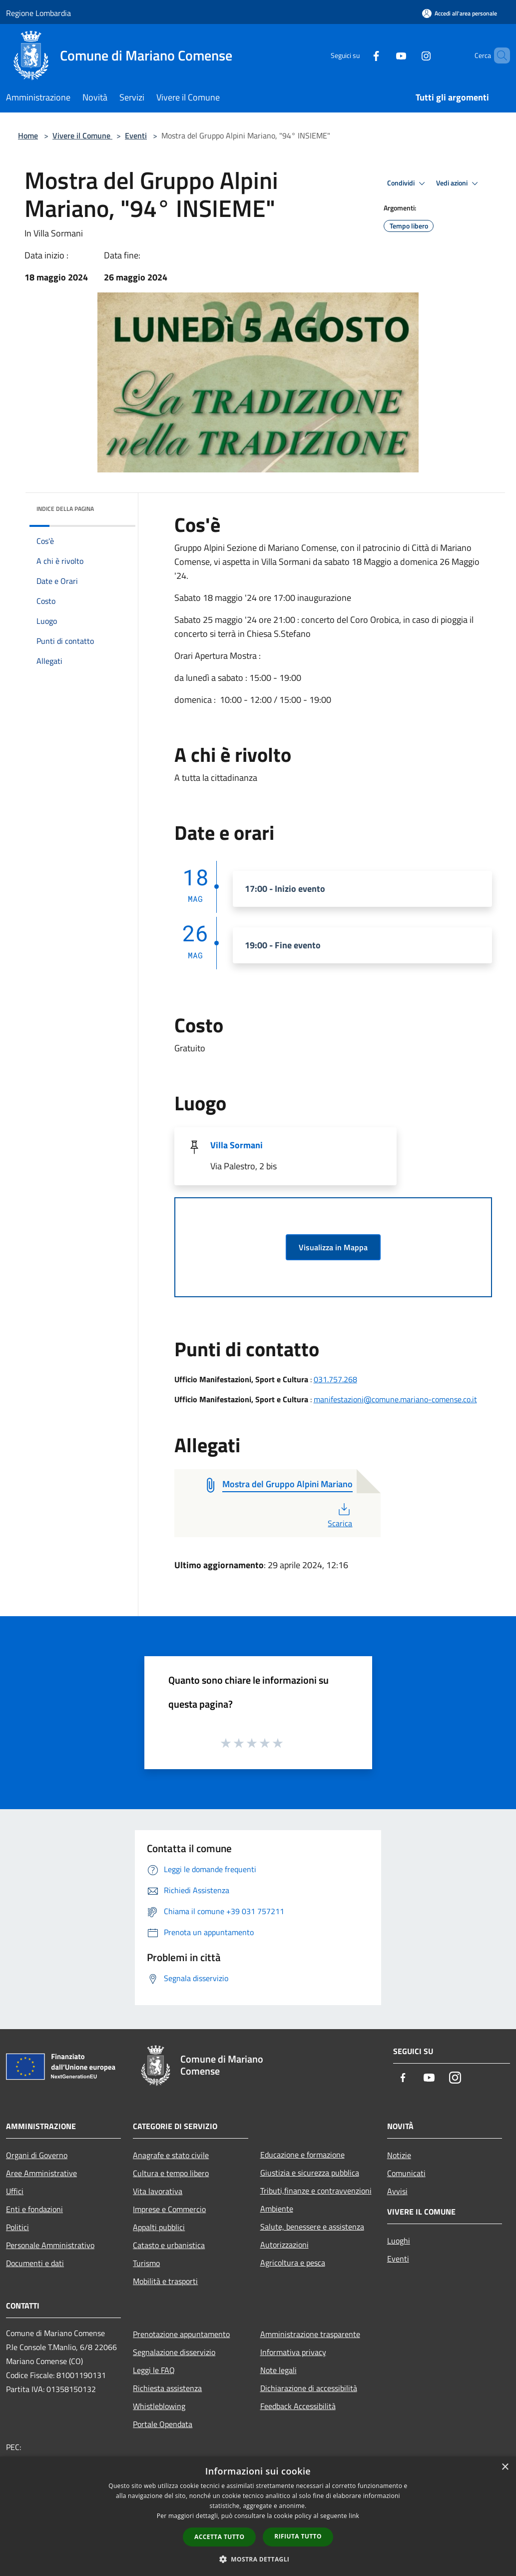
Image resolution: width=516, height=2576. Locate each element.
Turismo (146, 2263)
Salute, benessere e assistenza (312, 2227)
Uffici (14, 2191)
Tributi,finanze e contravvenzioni (316, 2191)
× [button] (505, 2467)
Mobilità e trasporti (165, 2281)
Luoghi (398, 2241)
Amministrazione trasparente (310, 2334)
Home (28, 135)
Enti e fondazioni (34, 2209)
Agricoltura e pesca (292, 2263)
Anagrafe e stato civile (171, 2155)
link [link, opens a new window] (354, 2516)
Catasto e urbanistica (169, 2245)
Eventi (136, 135)
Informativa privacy (293, 2352)
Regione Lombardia (38, 13)
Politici (17, 2227)
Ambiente (276, 2209)
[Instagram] (409, 55)
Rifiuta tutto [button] (298, 2536)
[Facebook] (359, 55)
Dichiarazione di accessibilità (308, 2388)
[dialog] (258, 2516)
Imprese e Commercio (169, 2209)
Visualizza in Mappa (333, 1247)
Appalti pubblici (159, 2227)
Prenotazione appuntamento (181, 2334)
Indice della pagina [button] (65, 508)
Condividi (407, 183)
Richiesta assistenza (167, 2388)
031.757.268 (335, 1379)
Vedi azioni (458, 183)
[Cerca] (498, 55)
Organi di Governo (36, 2155)
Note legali (278, 2370)
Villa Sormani (236, 1145)
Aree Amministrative (41, 2173)
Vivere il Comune (82, 135)
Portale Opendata (162, 2424)
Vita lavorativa (157, 2191)
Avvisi (397, 2191)
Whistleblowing (159, 2406)
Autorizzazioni (284, 2245)
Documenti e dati (35, 2263)
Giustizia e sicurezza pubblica (309, 2173)
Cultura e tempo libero (171, 2173)
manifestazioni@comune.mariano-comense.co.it (395, 1399)
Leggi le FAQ (154, 2370)
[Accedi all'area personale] (459, 13)
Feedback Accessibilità (298, 2406)
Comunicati (406, 2173)
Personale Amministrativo (50, 2245)
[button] (258, 2559)
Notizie (399, 2155)
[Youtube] (384, 55)
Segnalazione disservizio (174, 2352)
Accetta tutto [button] (219, 2537)
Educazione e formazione (302, 2155)
